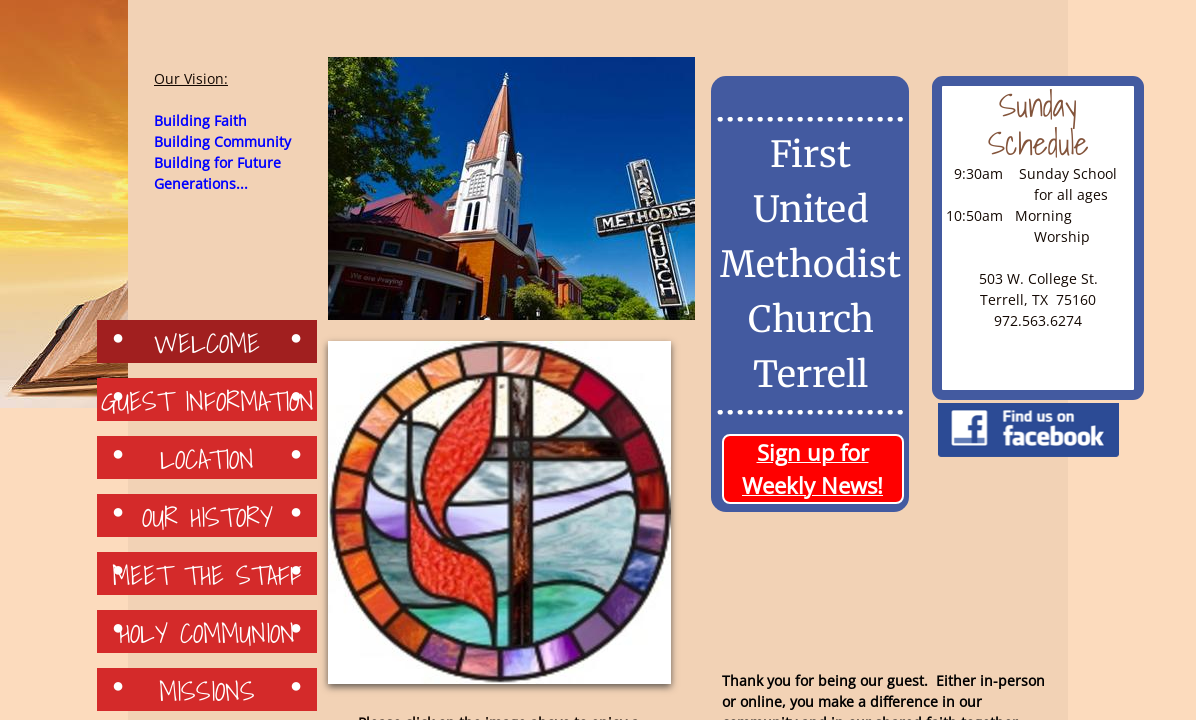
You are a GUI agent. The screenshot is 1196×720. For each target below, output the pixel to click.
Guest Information (207, 400)
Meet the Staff (207, 574)
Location (207, 458)
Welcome (207, 342)
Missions (207, 690)
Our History (207, 516)
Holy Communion (207, 632)
